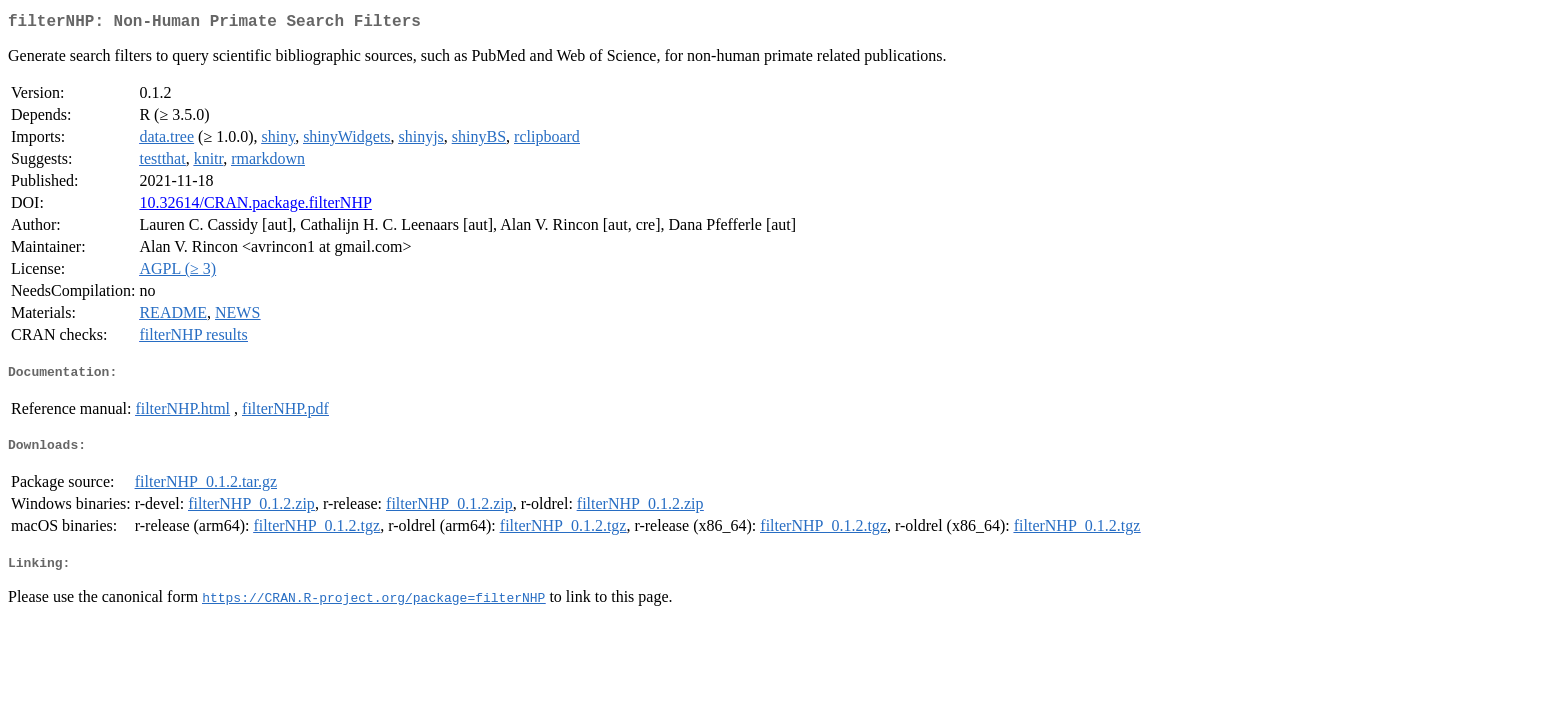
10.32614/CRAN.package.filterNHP (255, 206)
